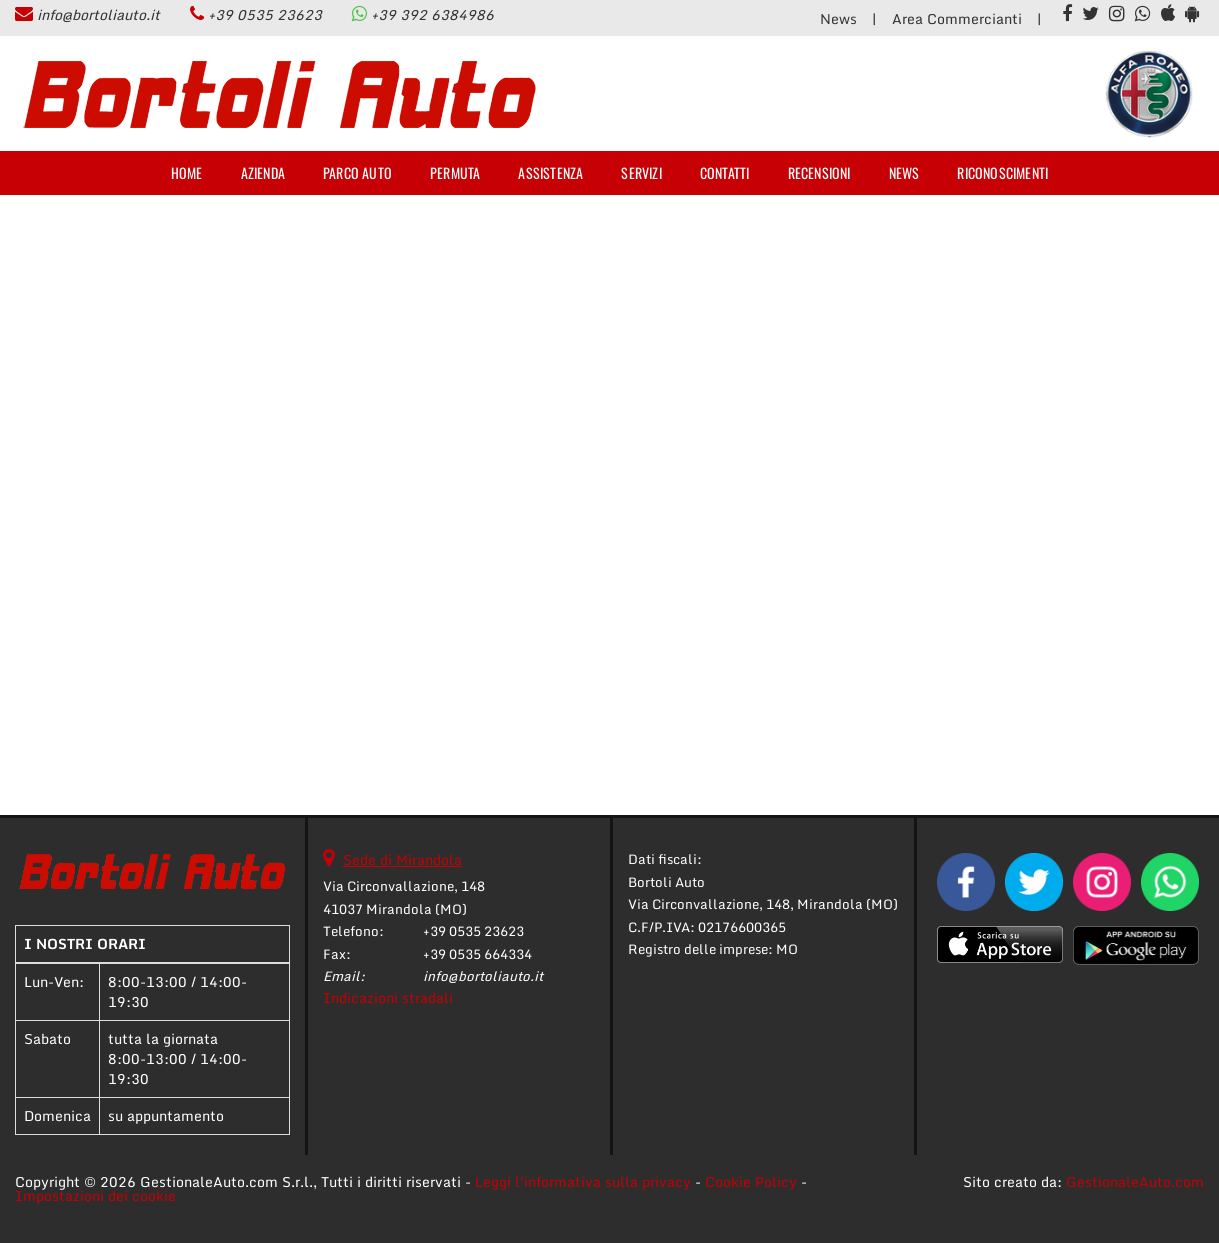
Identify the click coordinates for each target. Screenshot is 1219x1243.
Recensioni (819, 172)
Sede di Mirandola (402, 859)
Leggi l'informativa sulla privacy (583, 1181)
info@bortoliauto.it (98, 14)
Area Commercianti (957, 18)
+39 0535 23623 (265, 14)
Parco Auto (357, 172)
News (838, 18)
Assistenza (550, 172)
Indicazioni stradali (388, 997)
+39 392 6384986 (432, 14)
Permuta (455, 172)
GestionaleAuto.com (1135, 1181)
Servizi (641, 172)
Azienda (263, 172)
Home (187, 172)
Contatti (725, 172)
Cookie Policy (751, 1181)
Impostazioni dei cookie (95, 1195)
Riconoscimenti (1002, 172)
